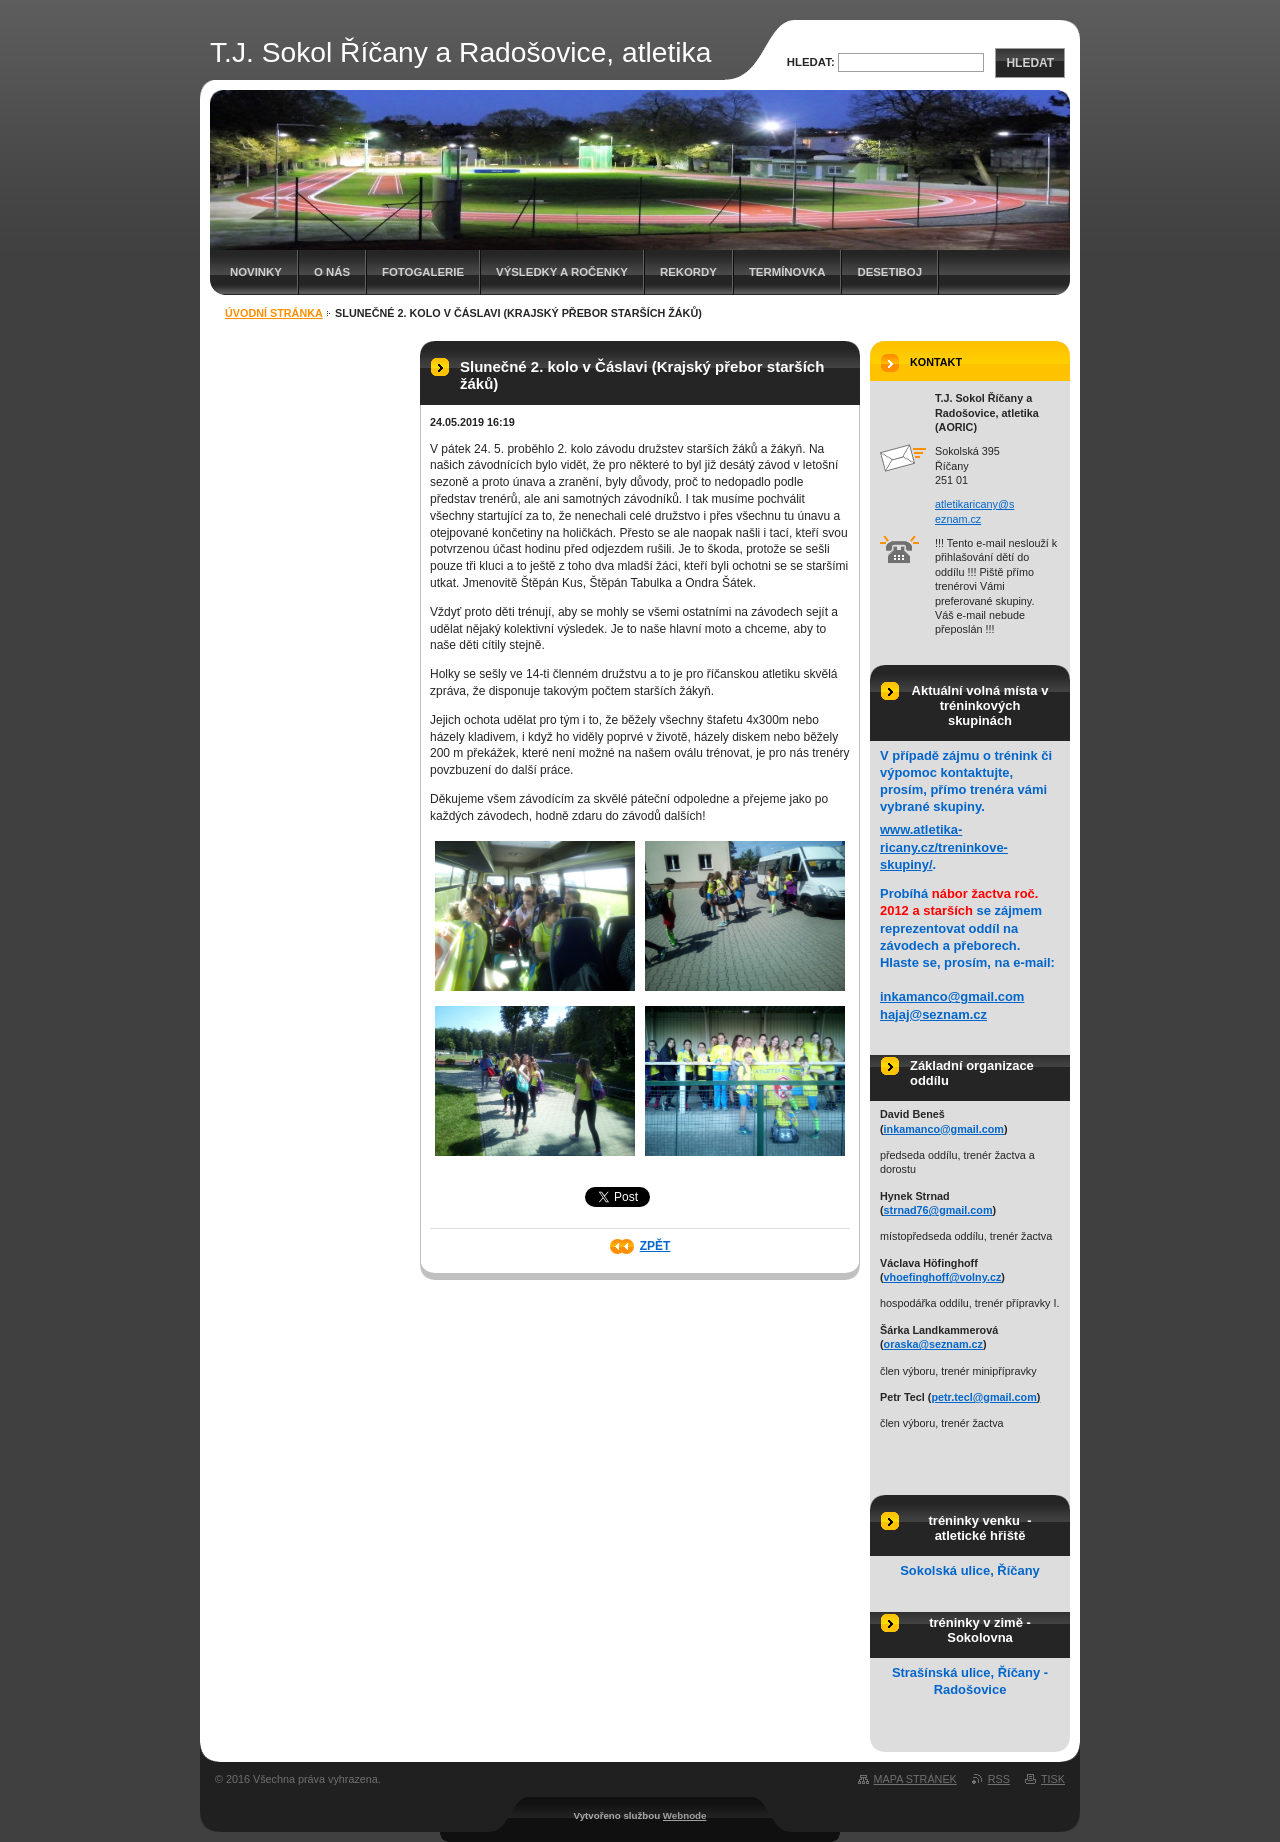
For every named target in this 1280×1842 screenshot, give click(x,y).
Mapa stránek (915, 1779)
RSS (999, 1779)
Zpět (655, 1246)
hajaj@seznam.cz (933, 1014)
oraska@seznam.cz (933, 1344)
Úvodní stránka (274, 313)
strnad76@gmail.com (938, 1210)
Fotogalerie (423, 272)
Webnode (685, 1815)
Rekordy (688, 272)
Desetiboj (889, 272)
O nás (332, 272)
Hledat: (811, 62)
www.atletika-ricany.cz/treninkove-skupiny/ (944, 846)
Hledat (1030, 63)
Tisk (1053, 1779)
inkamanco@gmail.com (952, 996)
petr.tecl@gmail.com (983, 1397)
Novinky (256, 272)
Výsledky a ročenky (562, 272)
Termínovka (787, 272)
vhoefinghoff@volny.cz (943, 1277)
